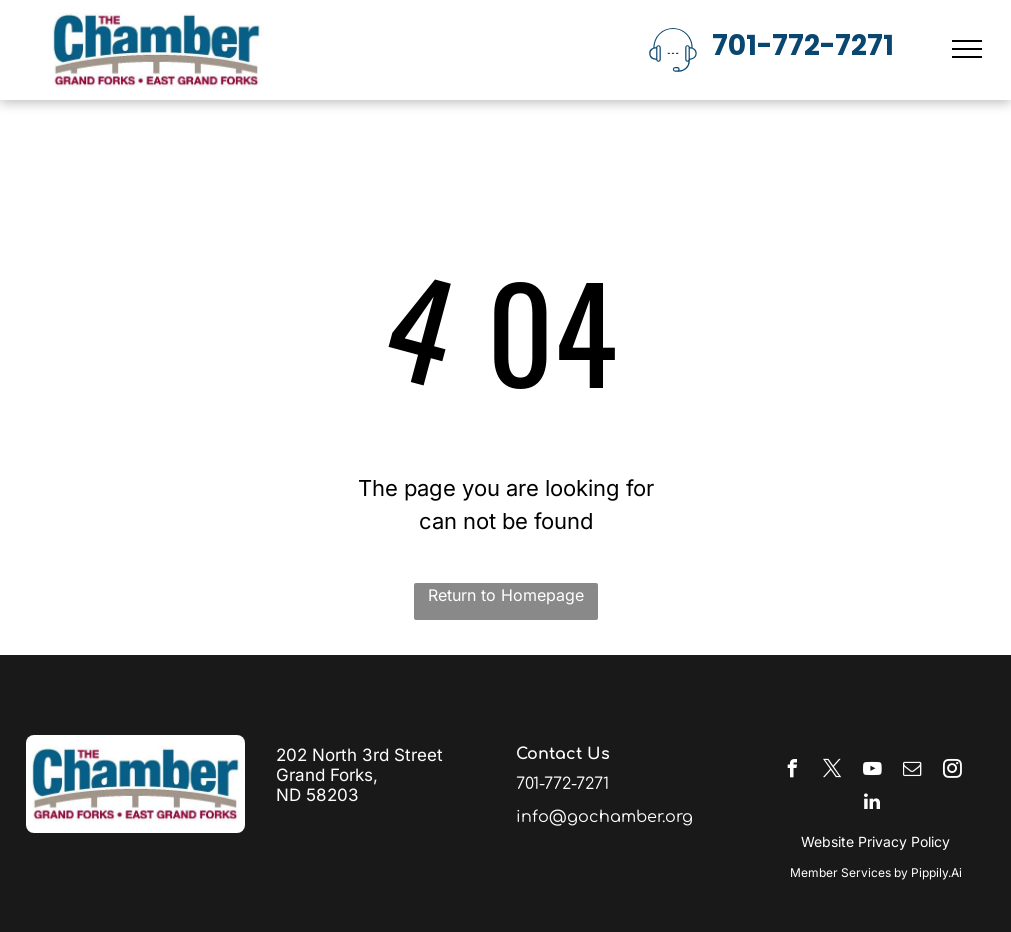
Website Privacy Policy (875, 841)
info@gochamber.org (604, 817)
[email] (912, 771)
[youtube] (872, 771)
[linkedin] (872, 804)
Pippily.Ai (936, 872)
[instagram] (952, 771)
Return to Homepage (506, 595)
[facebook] (792, 771)
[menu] (967, 49)
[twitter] (832, 771)
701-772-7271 (803, 45)
